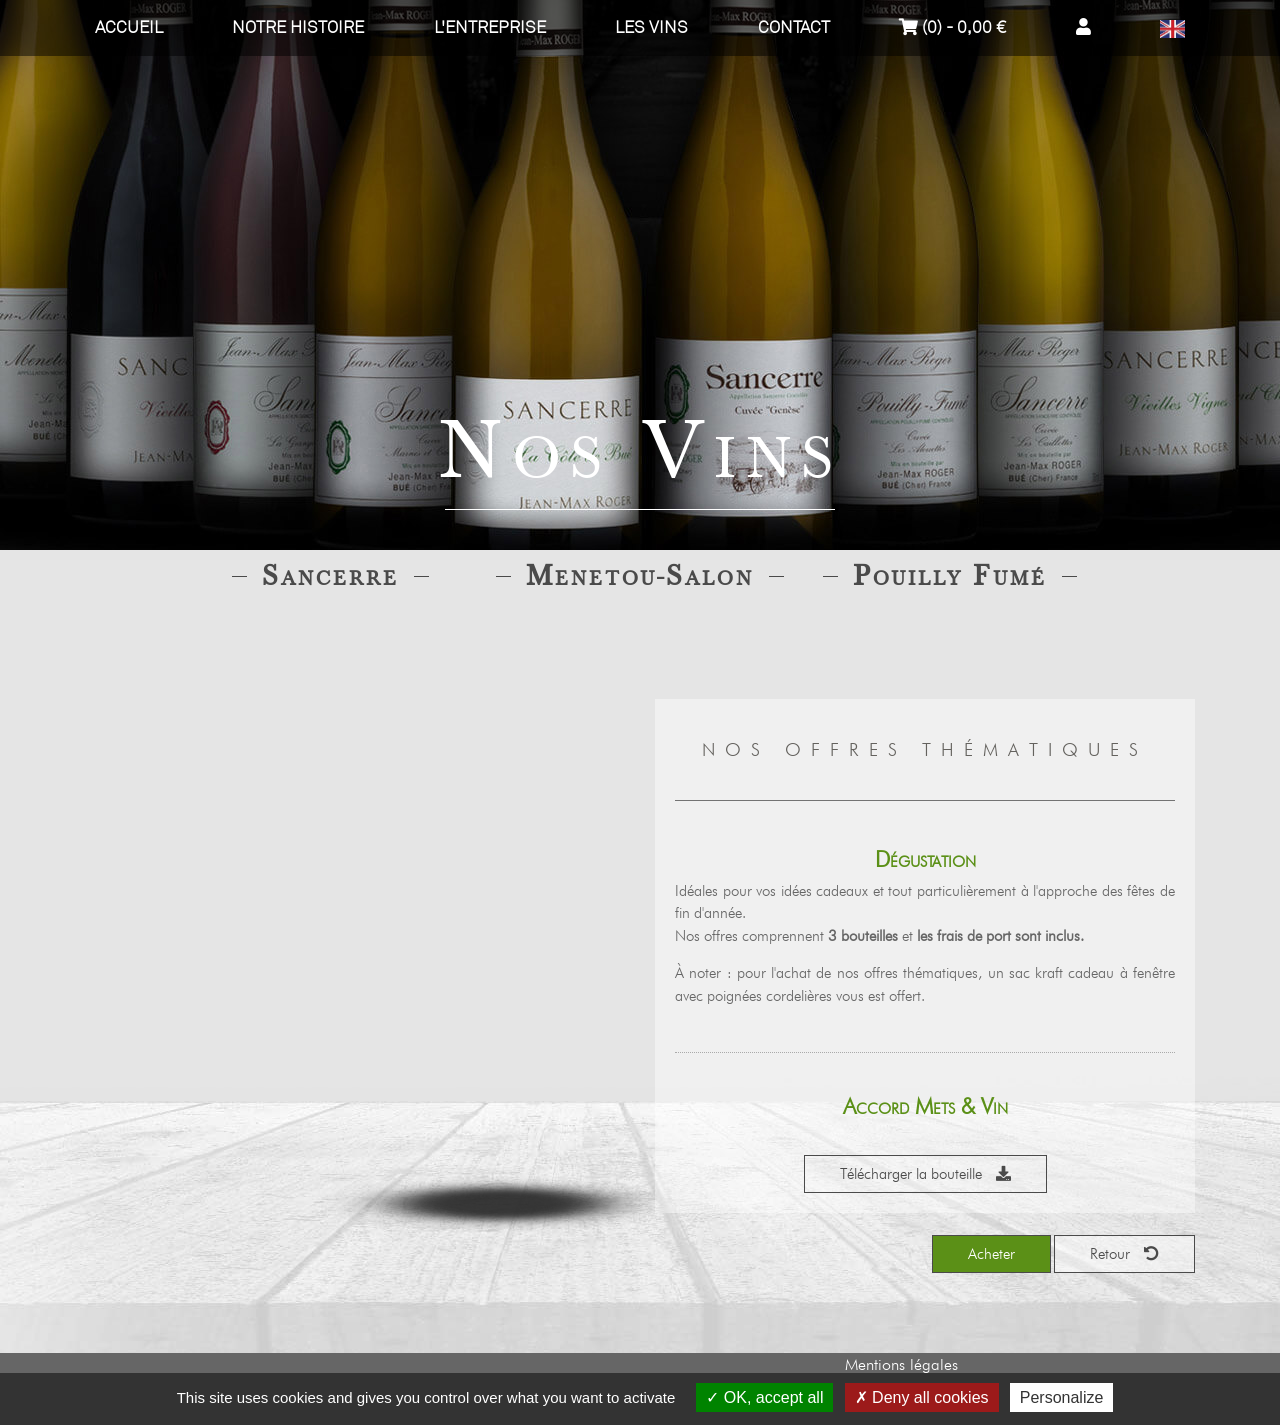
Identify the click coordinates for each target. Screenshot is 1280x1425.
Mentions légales (901, 1364)
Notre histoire (298, 27)
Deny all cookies (922, 1397)
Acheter (991, 1254)
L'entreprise (490, 27)
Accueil (129, 27)
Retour (1124, 1254)
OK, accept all (764, 1397)
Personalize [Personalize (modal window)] (1062, 1397)
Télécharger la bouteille (925, 1174)
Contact (794, 27)
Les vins (651, 27)
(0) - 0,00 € (952, 27)
